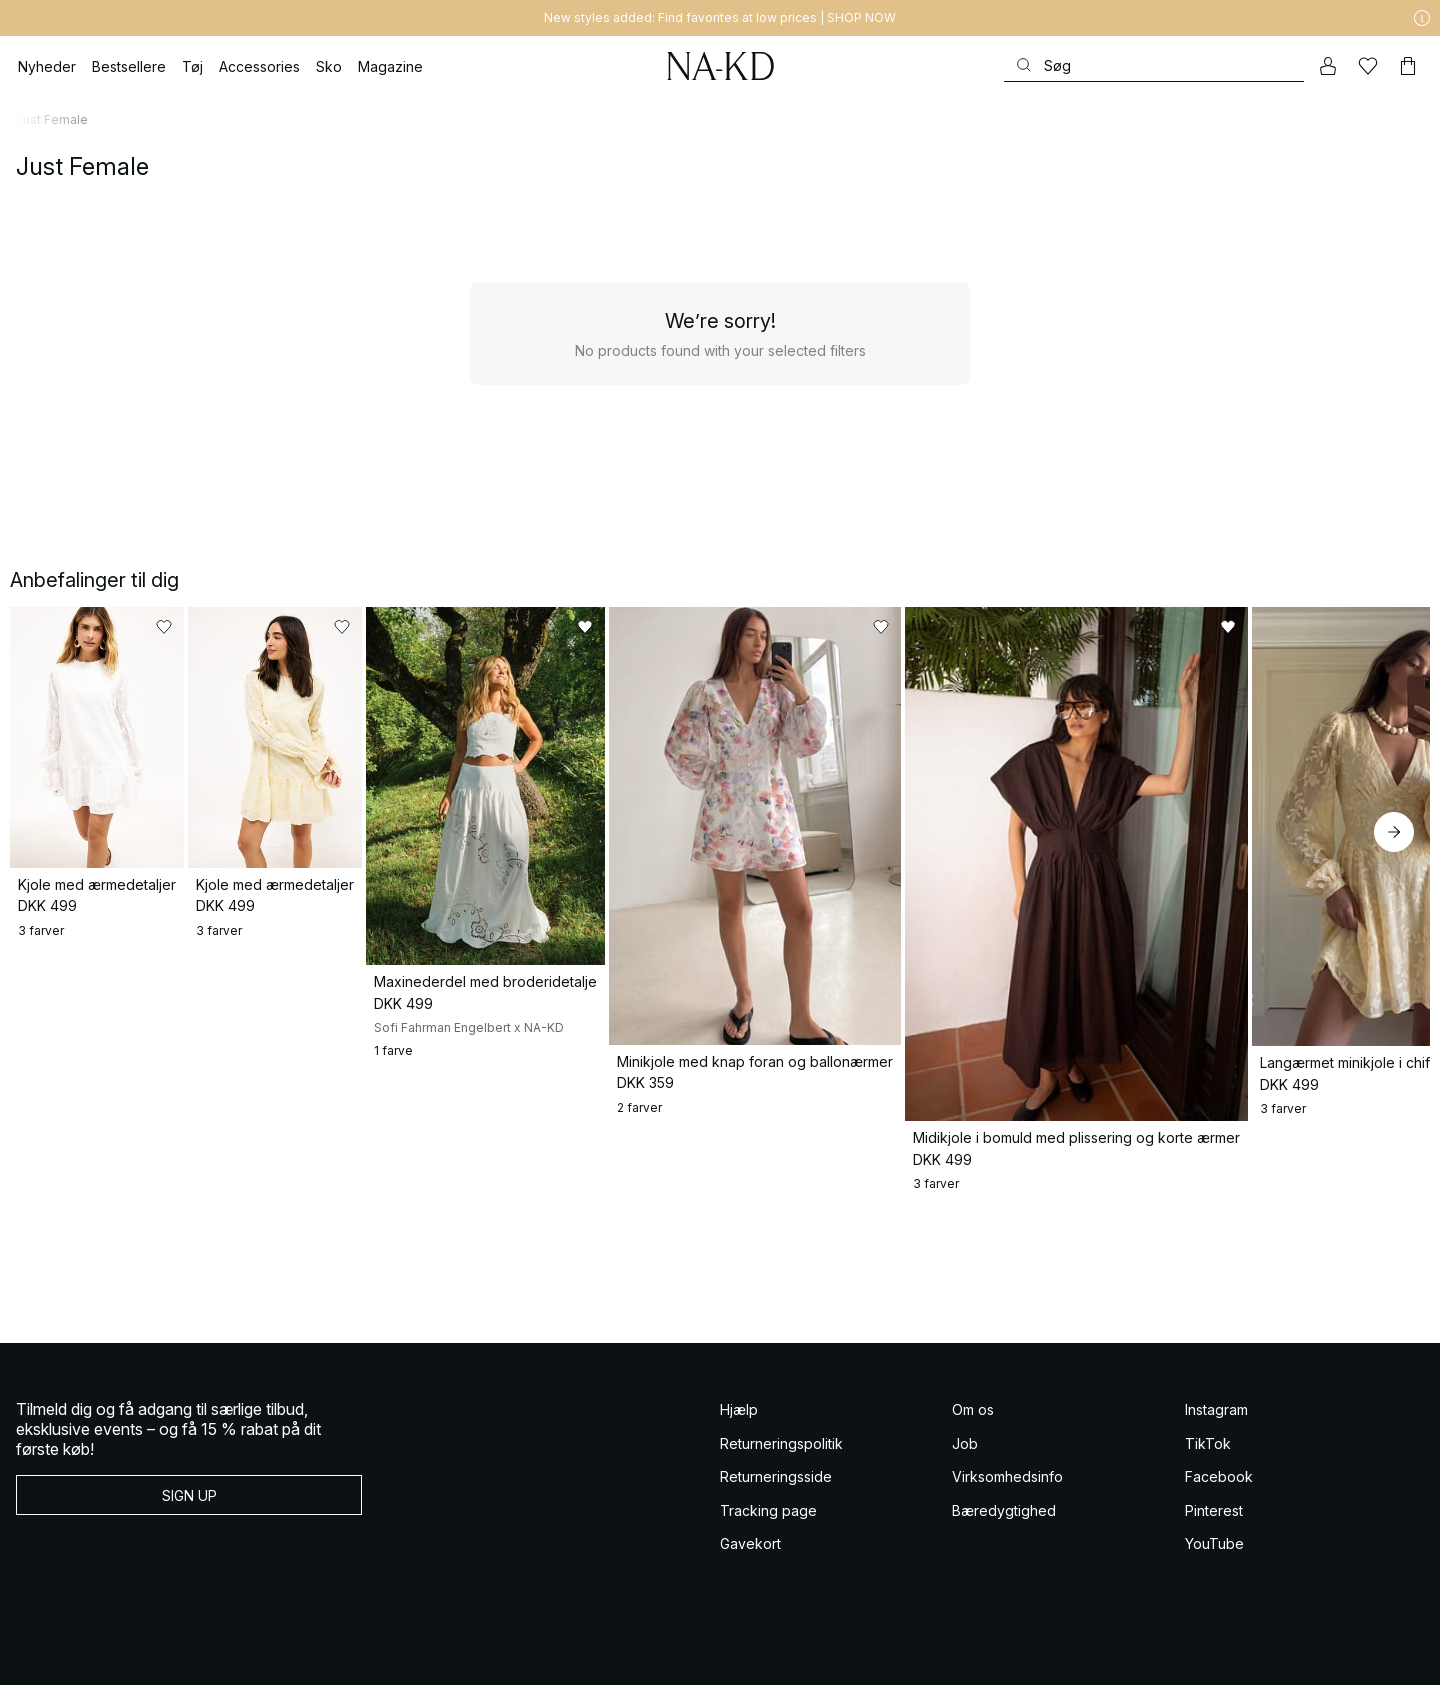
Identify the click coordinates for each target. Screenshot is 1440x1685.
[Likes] (1368, 66)
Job (965, 1479)
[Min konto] (1328, 66)
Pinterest (1214, 1546)
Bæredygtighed (1004, 1546)
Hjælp (739, 1446)
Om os (973, 1446)
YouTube (1214, 1580)
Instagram (1216, 1446)
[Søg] (1154, 65)
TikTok (1208, 1479)
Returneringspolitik (781, 1479)
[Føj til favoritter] (342, 627)
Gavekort (750, 1580)
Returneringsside (776, 1513)
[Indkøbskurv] (1408, 66)
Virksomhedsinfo (1007, 1513)
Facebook (1219, 1513)
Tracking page (768, 1546)
